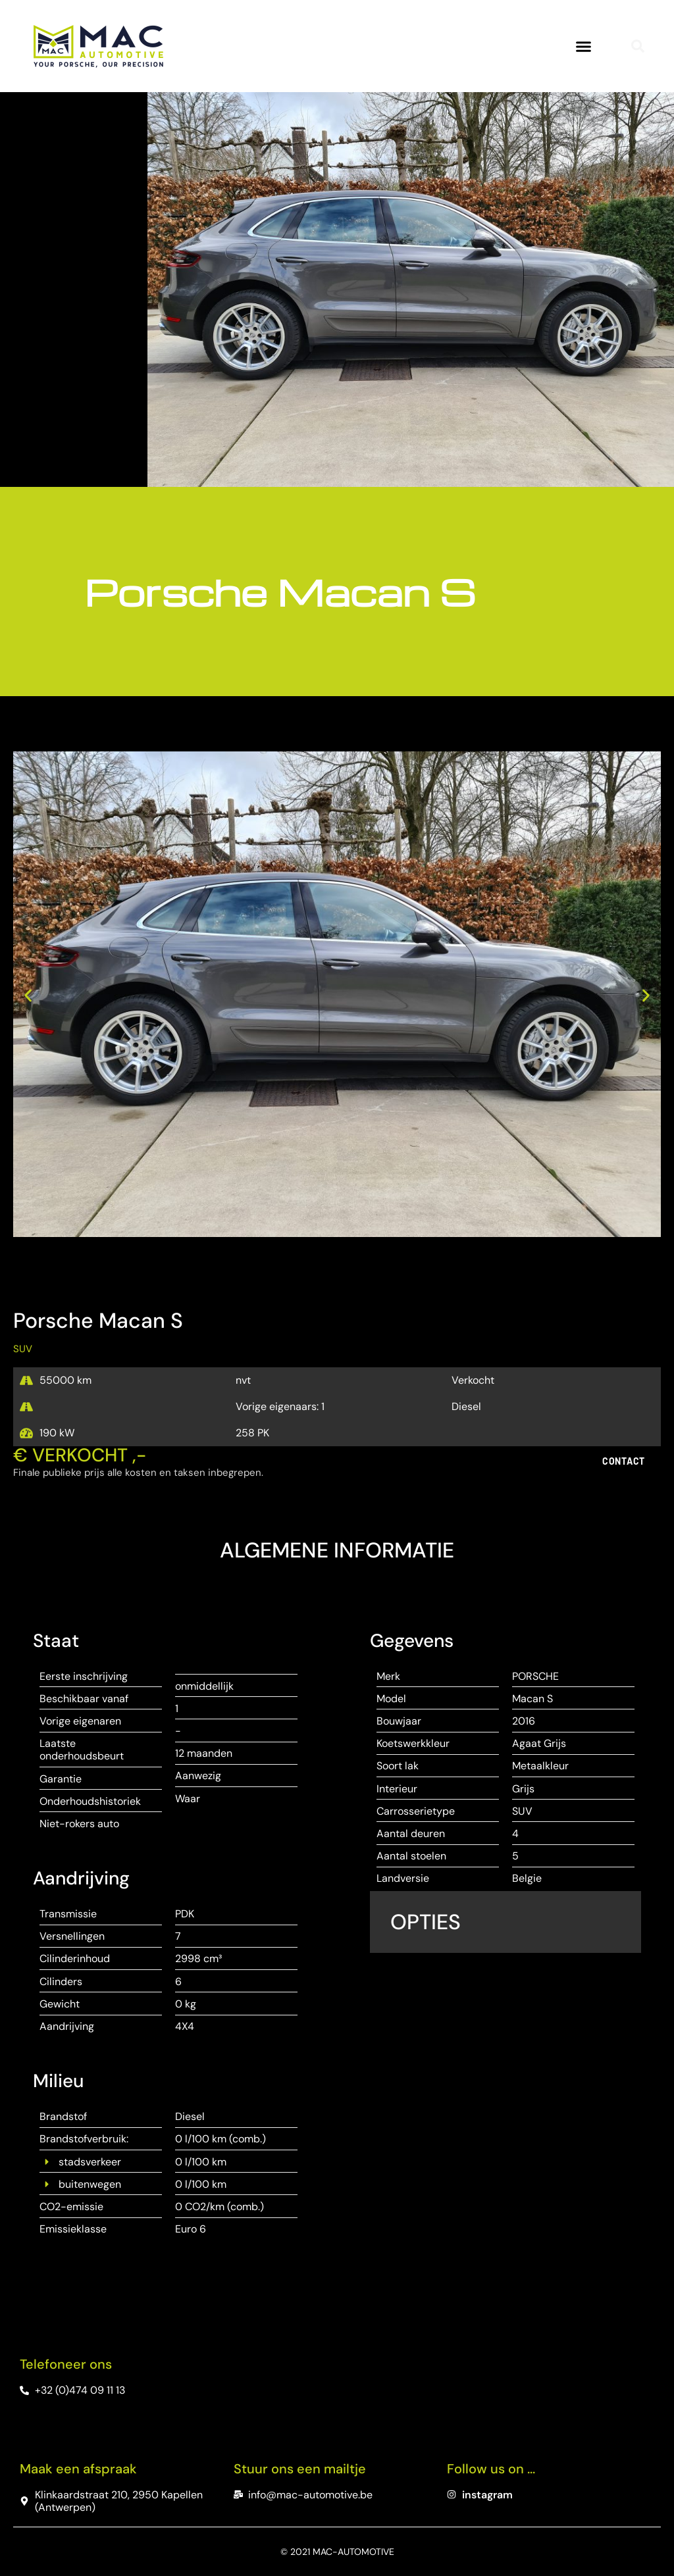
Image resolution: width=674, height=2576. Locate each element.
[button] (583, 46)
